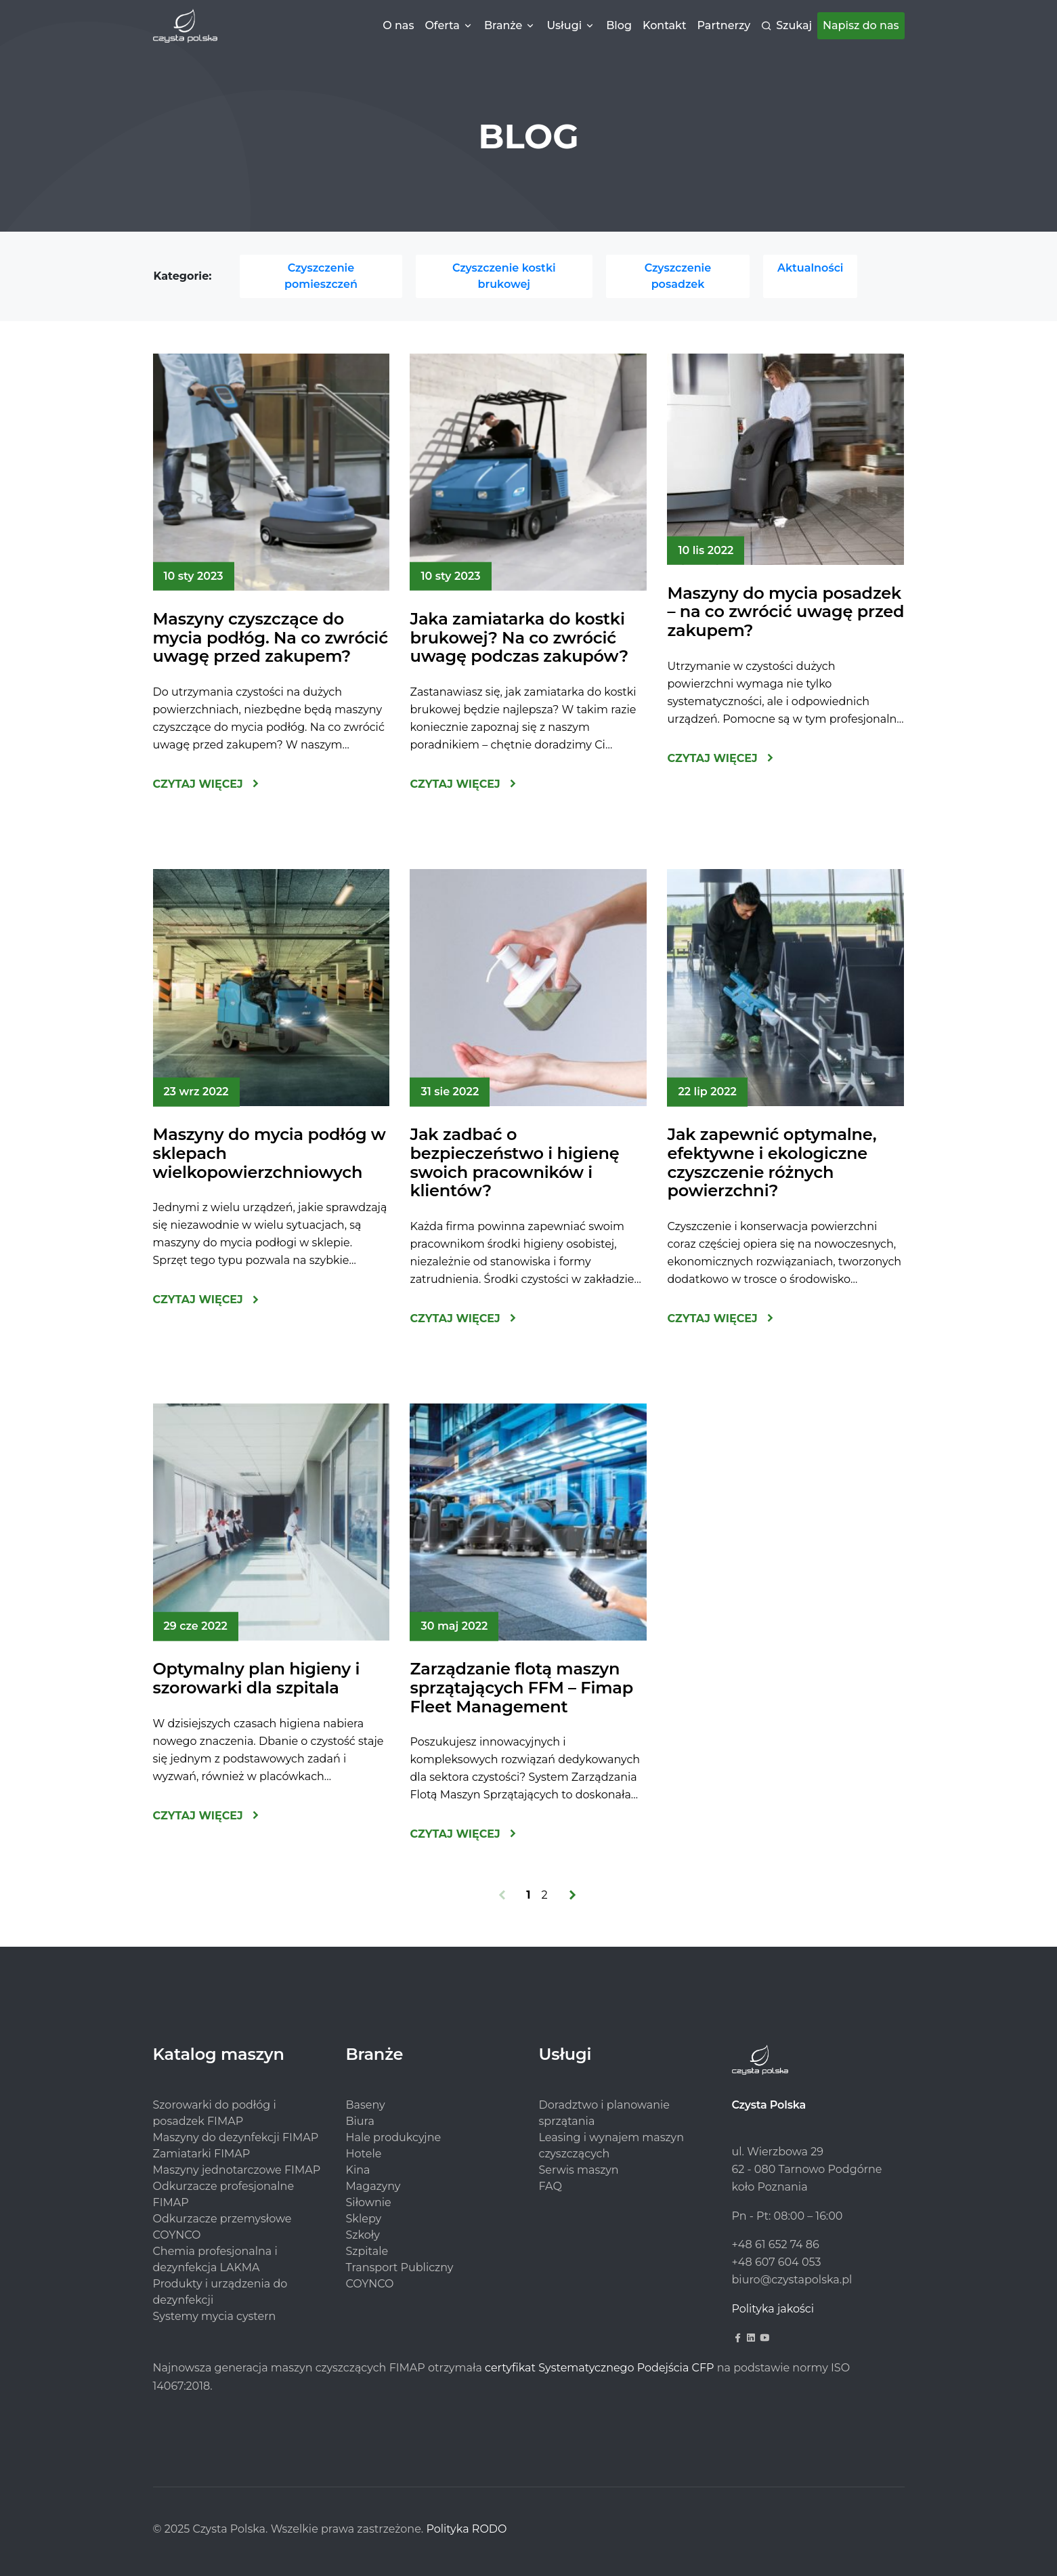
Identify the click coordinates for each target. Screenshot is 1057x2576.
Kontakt (665, 25)
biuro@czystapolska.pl (792, 2279)
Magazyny (373, 2186)
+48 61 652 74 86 (775, 2244)
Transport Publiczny (400, 2267)
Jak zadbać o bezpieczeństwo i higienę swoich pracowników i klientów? (514, 1162)
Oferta (442, 25)
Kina (358, 2169)
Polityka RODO (466, 2528)
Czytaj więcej (198, 784)
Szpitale (367, 2251)
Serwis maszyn (579, 2169)
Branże (503, 25)
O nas (398, 25)
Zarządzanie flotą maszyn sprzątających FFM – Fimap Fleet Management (521, 1687)
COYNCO (370, 2283)
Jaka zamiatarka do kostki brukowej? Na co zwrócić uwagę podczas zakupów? (519, 637)
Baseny (365, 2104)
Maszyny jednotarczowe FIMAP (237, 2169)
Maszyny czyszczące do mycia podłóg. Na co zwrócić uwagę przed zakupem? (270, 637)
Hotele (364, 2153)
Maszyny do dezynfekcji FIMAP (236, 2137)
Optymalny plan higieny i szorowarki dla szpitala (256, 1678)
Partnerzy (724, 25)
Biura (360, 2121)
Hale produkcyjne (393, 2137)
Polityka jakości (773, 2308)
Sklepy (364, 2218)
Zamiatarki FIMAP (202, 2153)
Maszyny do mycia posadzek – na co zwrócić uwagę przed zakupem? (785, 611)
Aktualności (810, 267)
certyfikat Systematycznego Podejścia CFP (599, 2367)
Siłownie (368, 2202)
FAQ (550, 2186)
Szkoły (363, 2235)
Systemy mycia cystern (214, 2316)
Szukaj (794, 25)
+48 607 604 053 (776, 2262)
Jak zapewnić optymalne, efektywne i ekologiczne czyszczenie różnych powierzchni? (771, 1162)
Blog (619, 25)
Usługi (564, 25)
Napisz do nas (861, 25)
